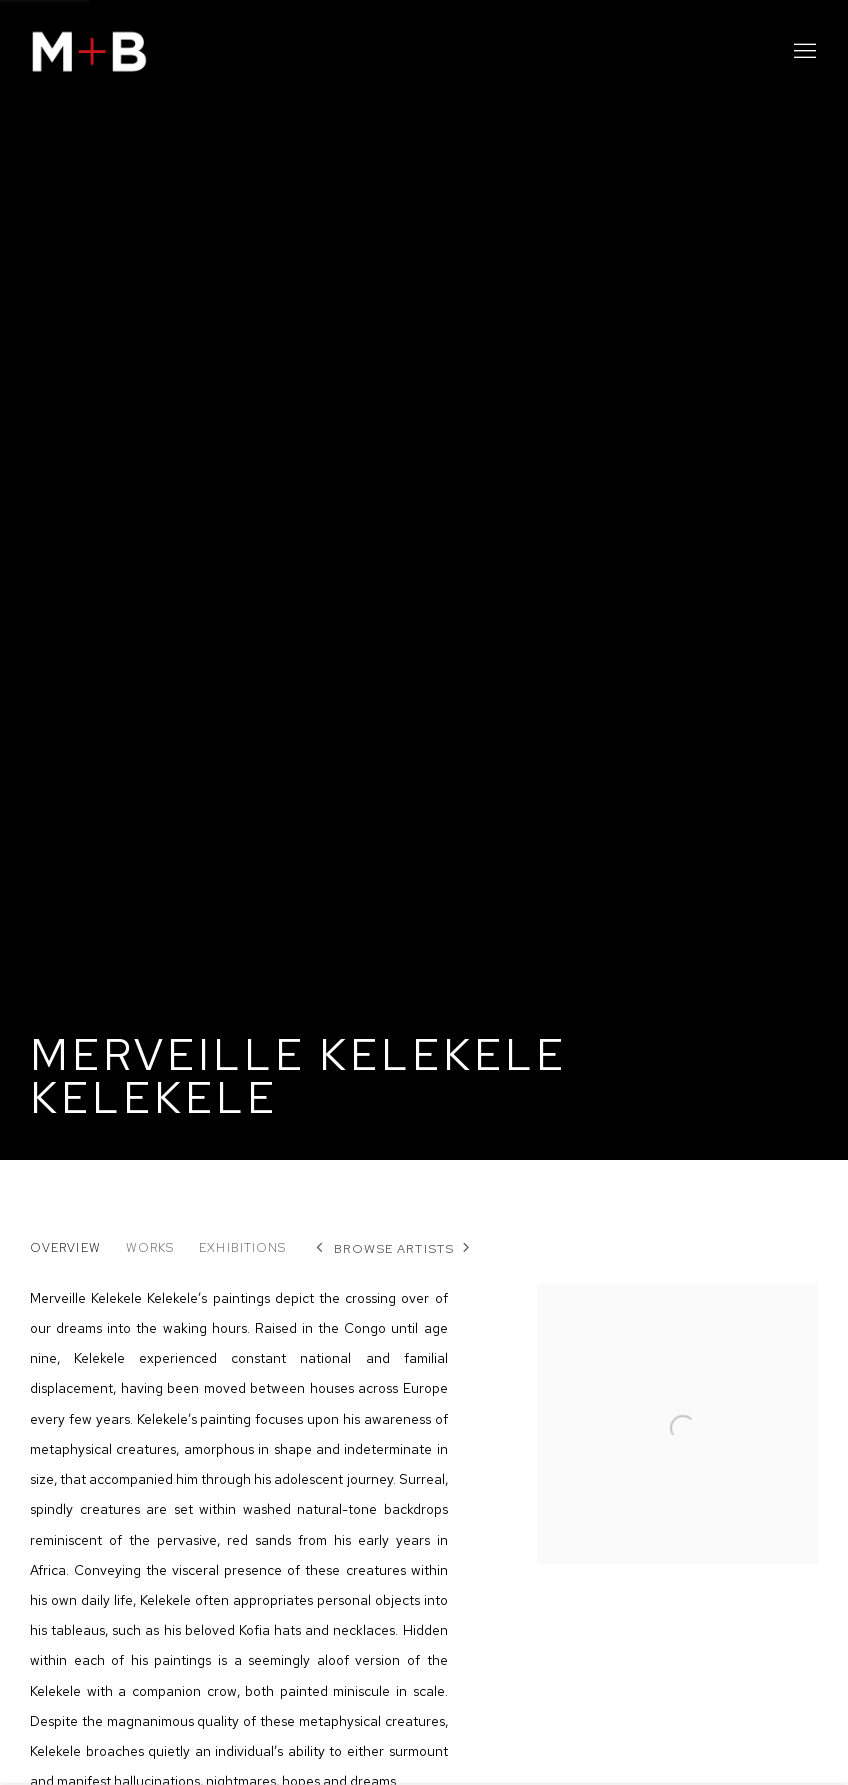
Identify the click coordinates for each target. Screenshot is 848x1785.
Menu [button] (803, 52)
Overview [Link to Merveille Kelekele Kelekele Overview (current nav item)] (65, 1248)
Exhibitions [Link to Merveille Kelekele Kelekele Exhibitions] (242, 1248)
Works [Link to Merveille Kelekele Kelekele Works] (150, 1248)
